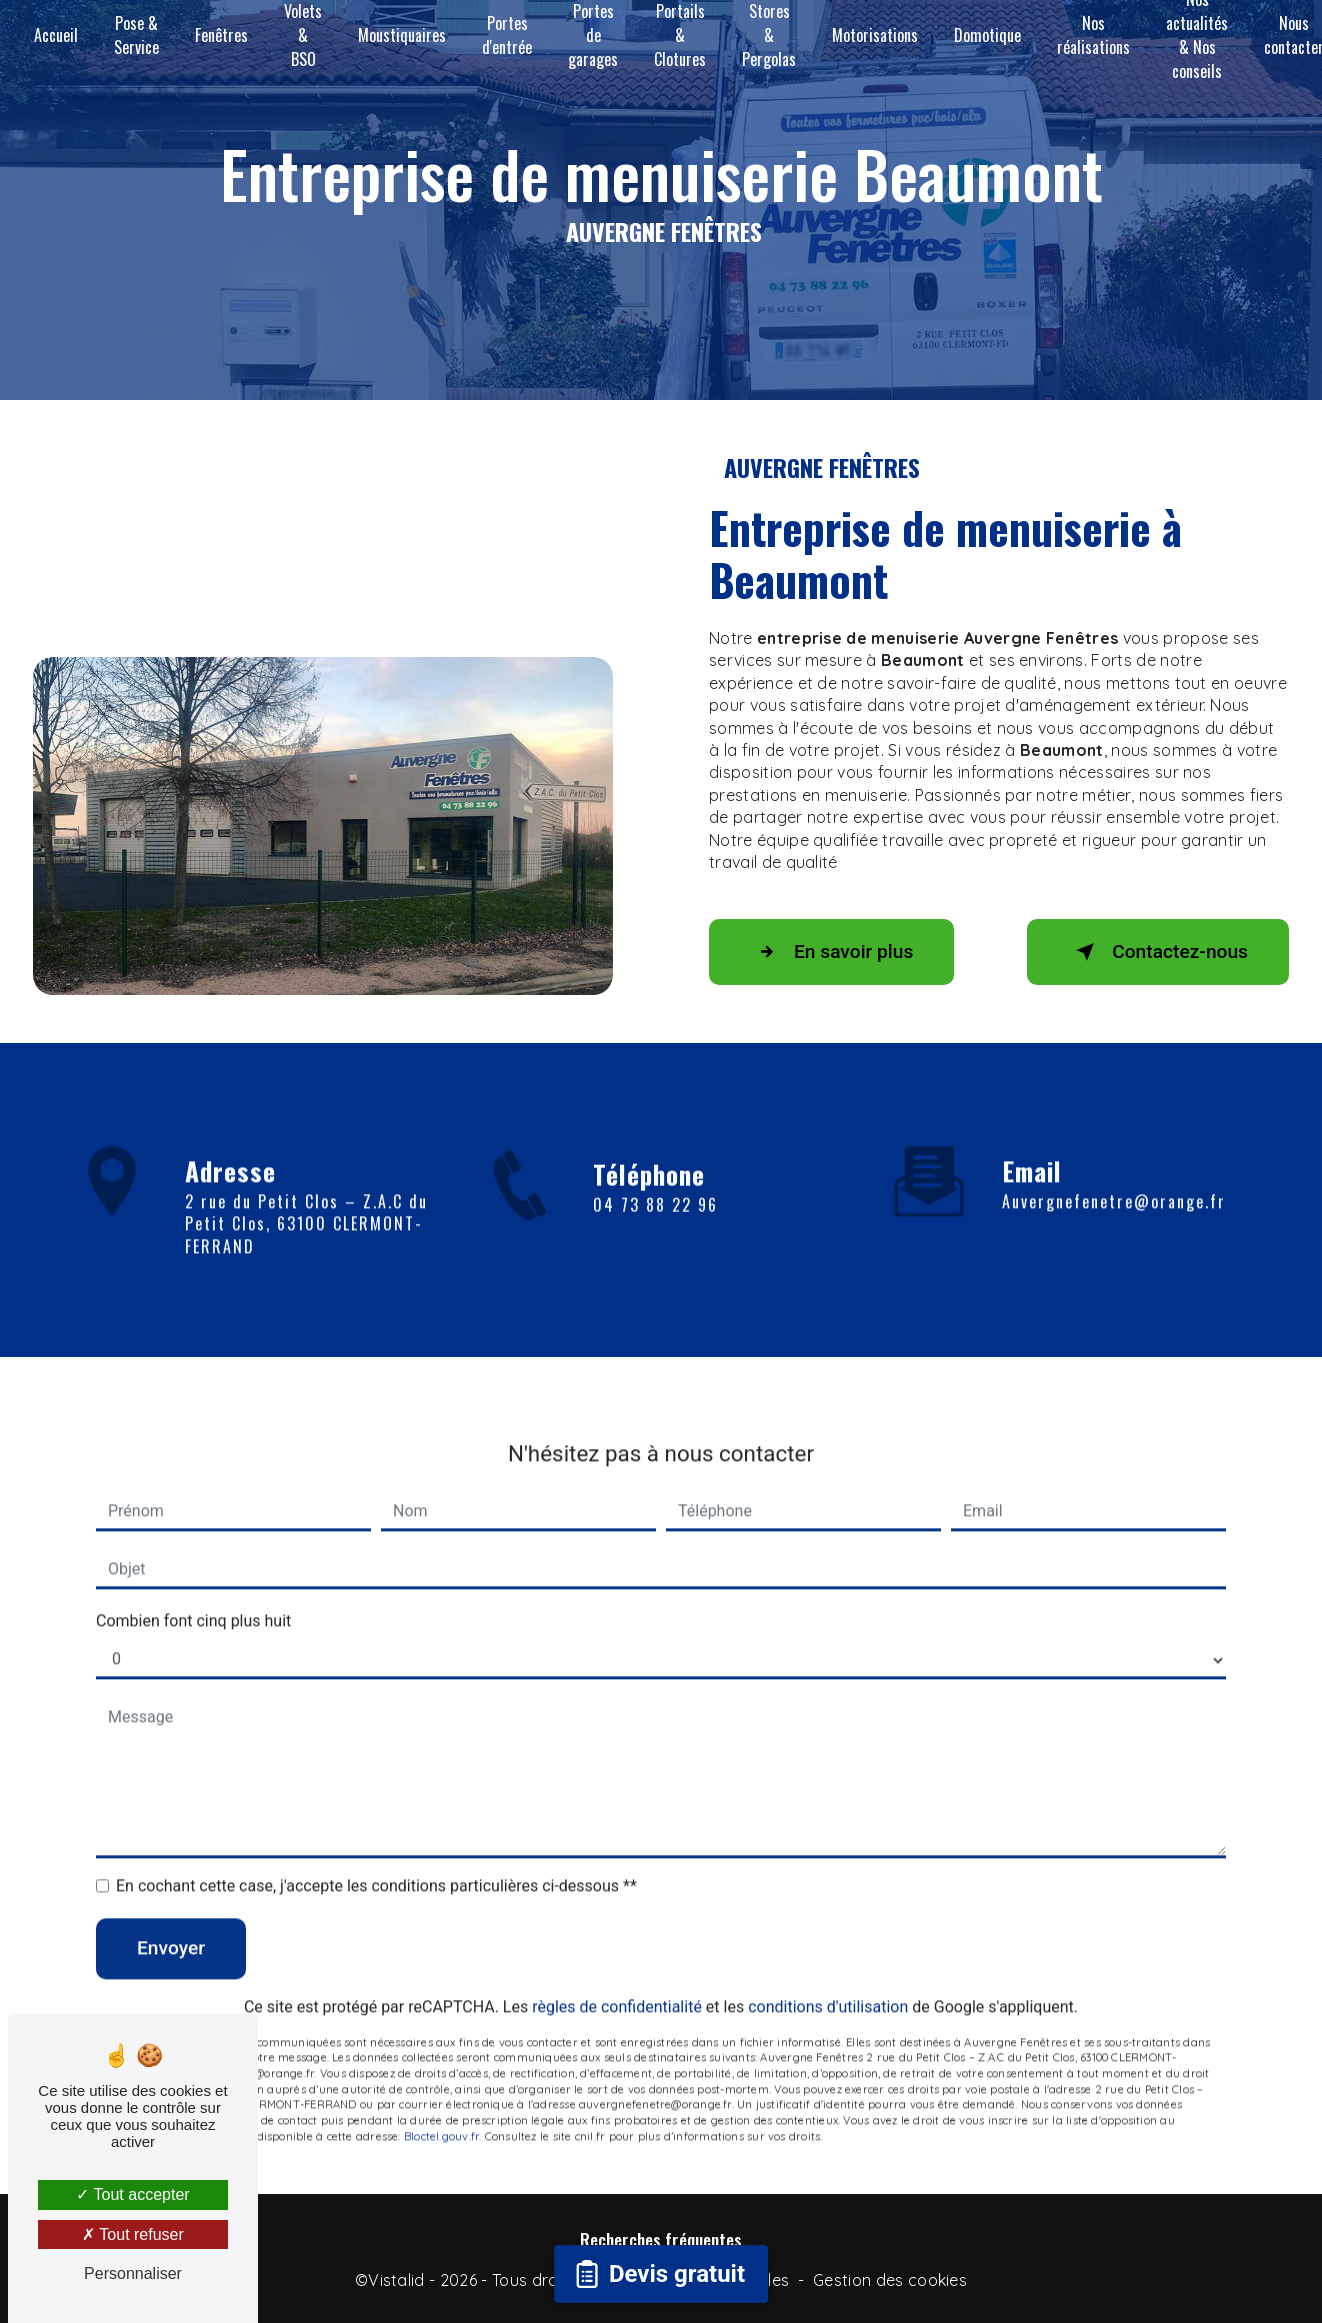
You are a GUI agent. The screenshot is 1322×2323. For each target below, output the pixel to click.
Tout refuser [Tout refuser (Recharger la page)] (133, 2234)
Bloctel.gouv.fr (441, 2108)
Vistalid (396, 2280)
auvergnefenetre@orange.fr (1114, 1173)
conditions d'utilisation (828, 1978)
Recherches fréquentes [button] (661, 2239)
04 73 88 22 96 (655, 1232)
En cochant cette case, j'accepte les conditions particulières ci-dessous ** (376, 1857)
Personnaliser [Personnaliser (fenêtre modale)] (133, 2273)
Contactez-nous (1158, 952)
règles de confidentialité (617, 1978)
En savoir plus (831, 952)
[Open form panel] (661, 2274)
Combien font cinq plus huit (193, 1592)
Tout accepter (132, 2194)
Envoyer (171, 1919)
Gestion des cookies (890, 2280)
